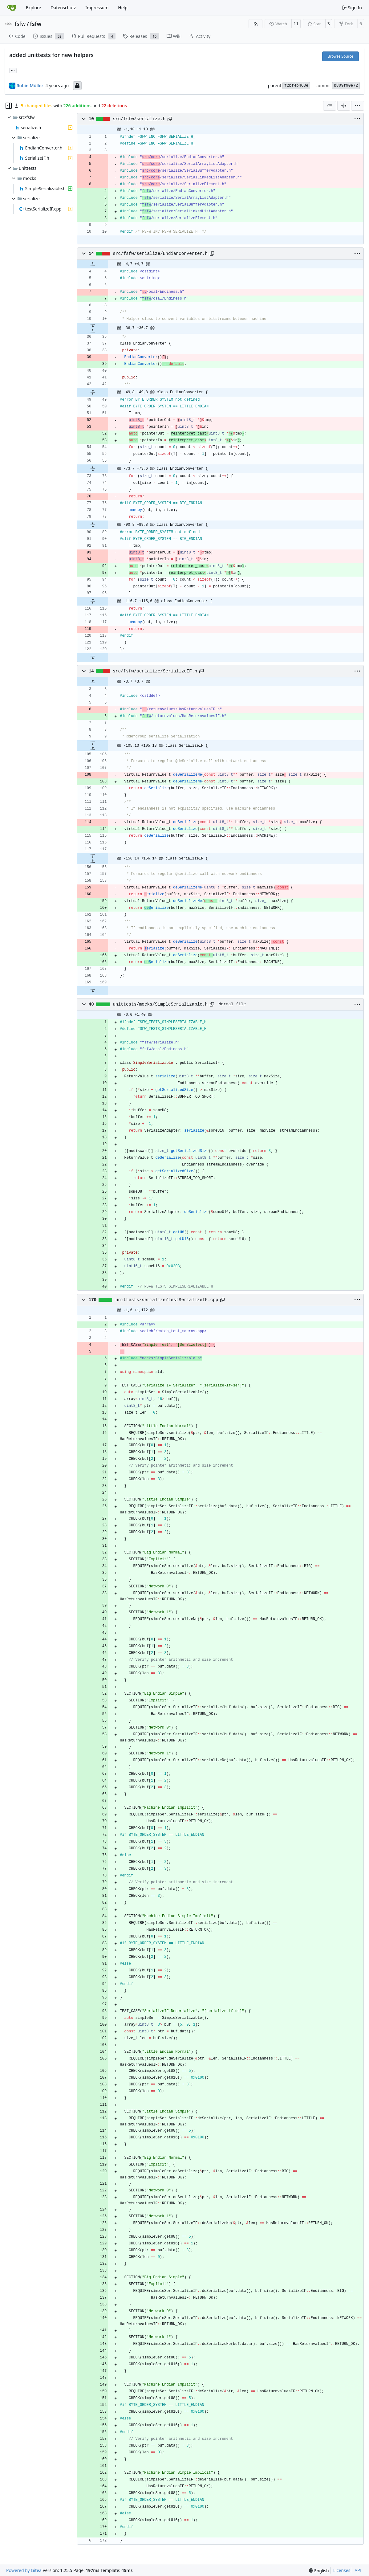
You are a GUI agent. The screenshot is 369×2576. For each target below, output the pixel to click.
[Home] (11, 7)
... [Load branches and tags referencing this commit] (13, 70)
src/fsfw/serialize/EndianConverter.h (160, 253)
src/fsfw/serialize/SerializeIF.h (155, 671)
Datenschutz (63, 7)
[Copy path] (169, 119)
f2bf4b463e (296, 85)
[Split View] (343, 106)
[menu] (357, 106)
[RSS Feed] (256, 23)
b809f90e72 (346, 85)
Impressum (96, 7)
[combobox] (329, 106)
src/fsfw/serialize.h (139, 118)
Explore (33, 7)
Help (123, 7)
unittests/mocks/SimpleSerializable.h (160, 1004)
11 (296, 24)
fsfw (20, 24)
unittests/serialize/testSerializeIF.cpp (167, 1299)
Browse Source (340, 56)
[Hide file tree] (9, 106)
